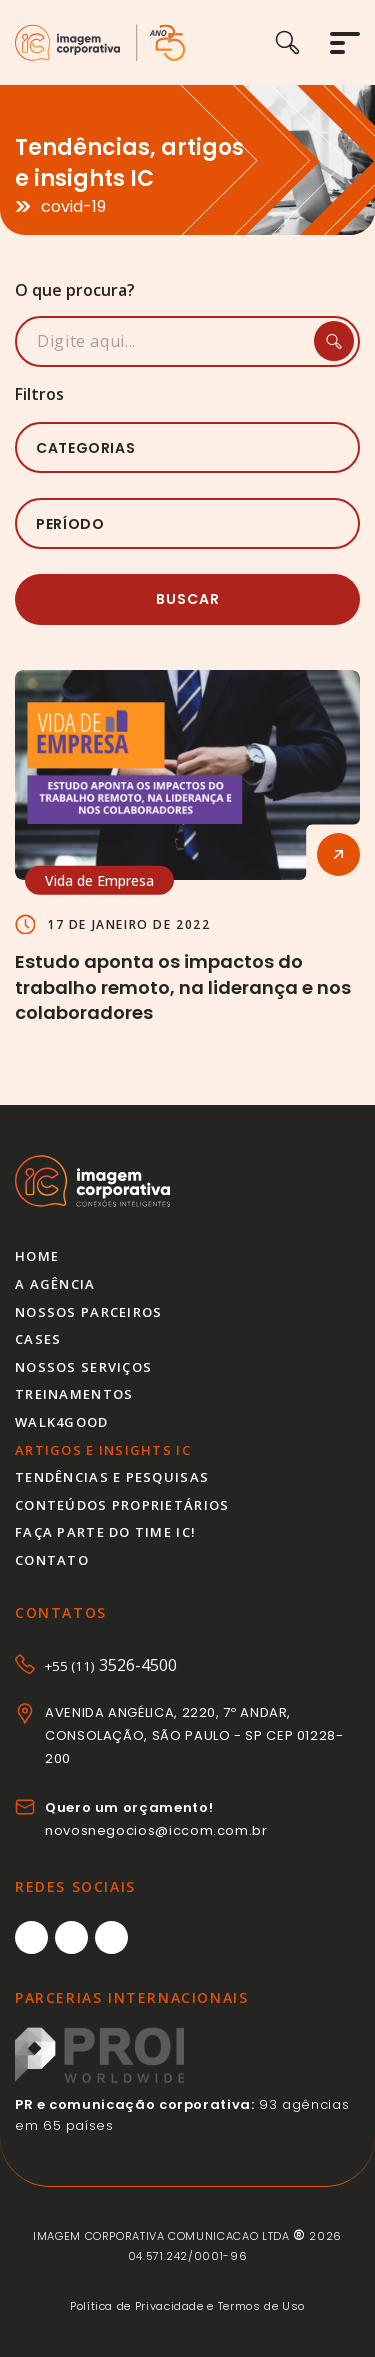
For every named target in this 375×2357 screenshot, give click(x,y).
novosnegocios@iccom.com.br (156, 1830)
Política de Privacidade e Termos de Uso (187, 2306)
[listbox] (187, 447)
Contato (52, 1560)
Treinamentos (74, 1394)
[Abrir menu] (345, 43)
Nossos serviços (83, 1367)
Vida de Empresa (99, 880)
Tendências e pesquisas (112, 1477)
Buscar (188, 599)
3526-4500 (111, 1665)
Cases (38, 1339)
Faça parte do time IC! (105, 1532)
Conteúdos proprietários (122, 1505)
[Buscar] (302, 42)
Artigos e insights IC (103, 1450)
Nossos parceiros (88, 1312)
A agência (55, 1284)
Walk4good (62, 1422)
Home (37, 1256)
